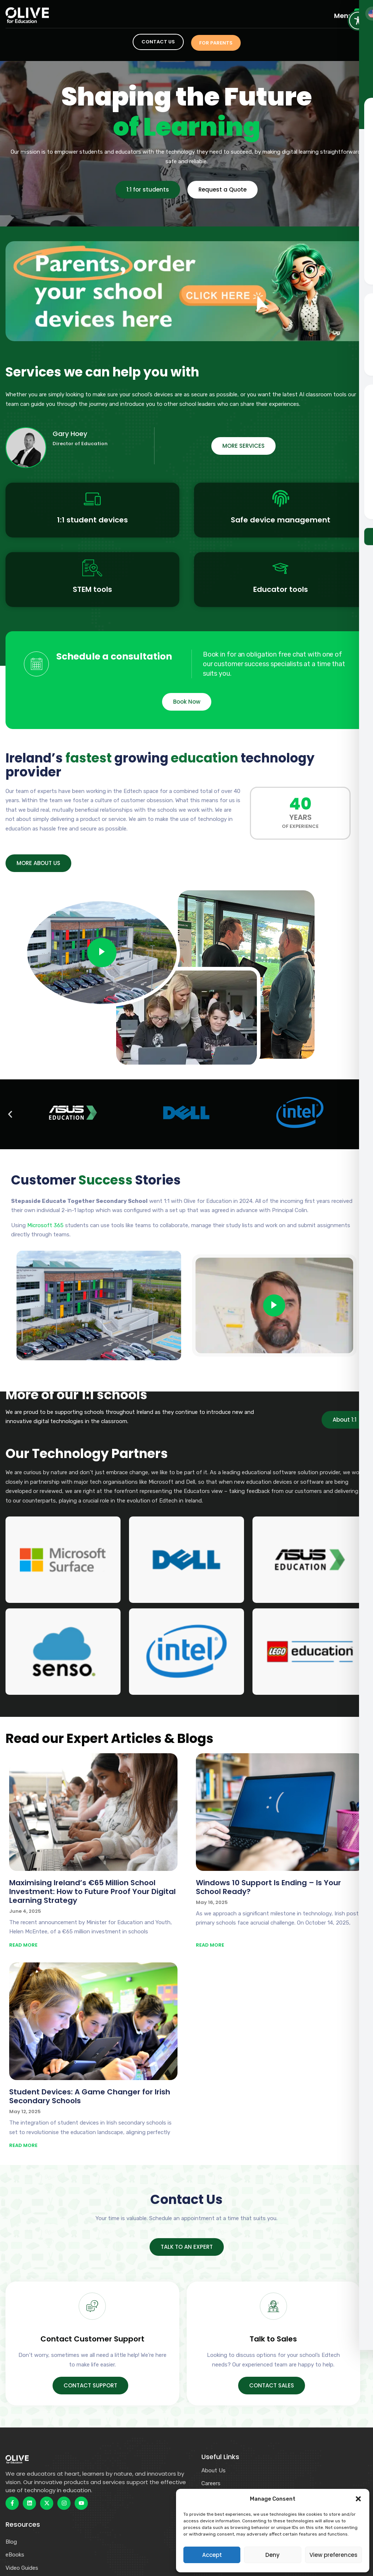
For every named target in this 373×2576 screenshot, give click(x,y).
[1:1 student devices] (92, 498)
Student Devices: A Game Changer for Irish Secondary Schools (89, 2096)
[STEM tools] (92, 568)
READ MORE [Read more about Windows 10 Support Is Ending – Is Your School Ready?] (210, 1944)
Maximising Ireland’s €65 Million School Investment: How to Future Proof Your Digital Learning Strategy (92, 1892)
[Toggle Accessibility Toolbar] (357, 20)
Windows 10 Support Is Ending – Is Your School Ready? (268, 1887)
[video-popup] (101, 953)
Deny (272, 2555)
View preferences (333, 2555)
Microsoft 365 (45, 1225)
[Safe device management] (280, 498)
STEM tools (92, 589)
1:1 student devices (92, 520)
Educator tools (280, 589)
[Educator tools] (280, 568)
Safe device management (280, 520)
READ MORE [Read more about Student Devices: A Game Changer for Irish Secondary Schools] (23, 2145)
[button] (358, 2498)
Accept (212, 2555)
